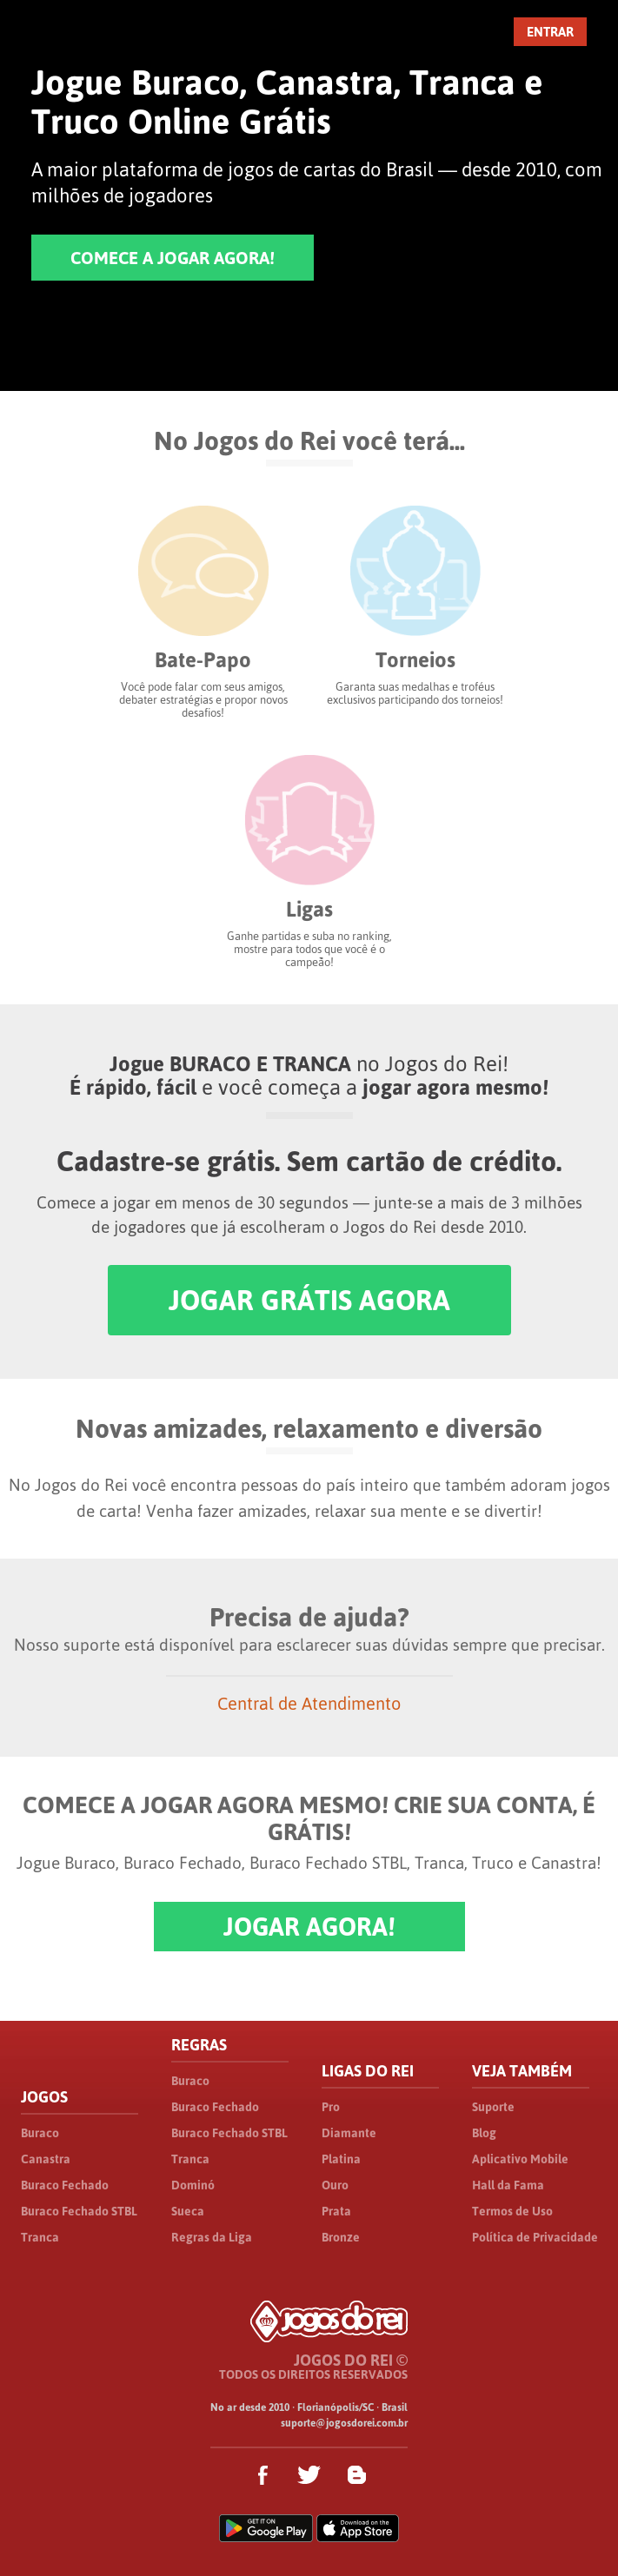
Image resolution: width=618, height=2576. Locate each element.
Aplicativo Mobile (520, 2159)
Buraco (40, 2133)
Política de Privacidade (535, 2237)
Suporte (493, 2107)
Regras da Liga (211, 2237)
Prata (336, 2211)
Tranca (40, 2237)
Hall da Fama (508, 2185)
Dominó (193, 2185)
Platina (341, 2159)
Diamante (349, 2133)
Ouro (335, 2185)
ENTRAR (550, 31)
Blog (484, 2133)
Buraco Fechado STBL (79, 2211)
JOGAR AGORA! (309, 1926)
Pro (331, 2107)
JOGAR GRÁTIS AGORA (309, 1300)
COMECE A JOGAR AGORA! (172, 258)
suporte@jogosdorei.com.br (344, 2423)
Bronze (341, 2237)
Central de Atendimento (309, 1703)
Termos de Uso (512, 2211)
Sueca (187, 2211)
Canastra (45, 2159)
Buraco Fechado (65, 2185)
